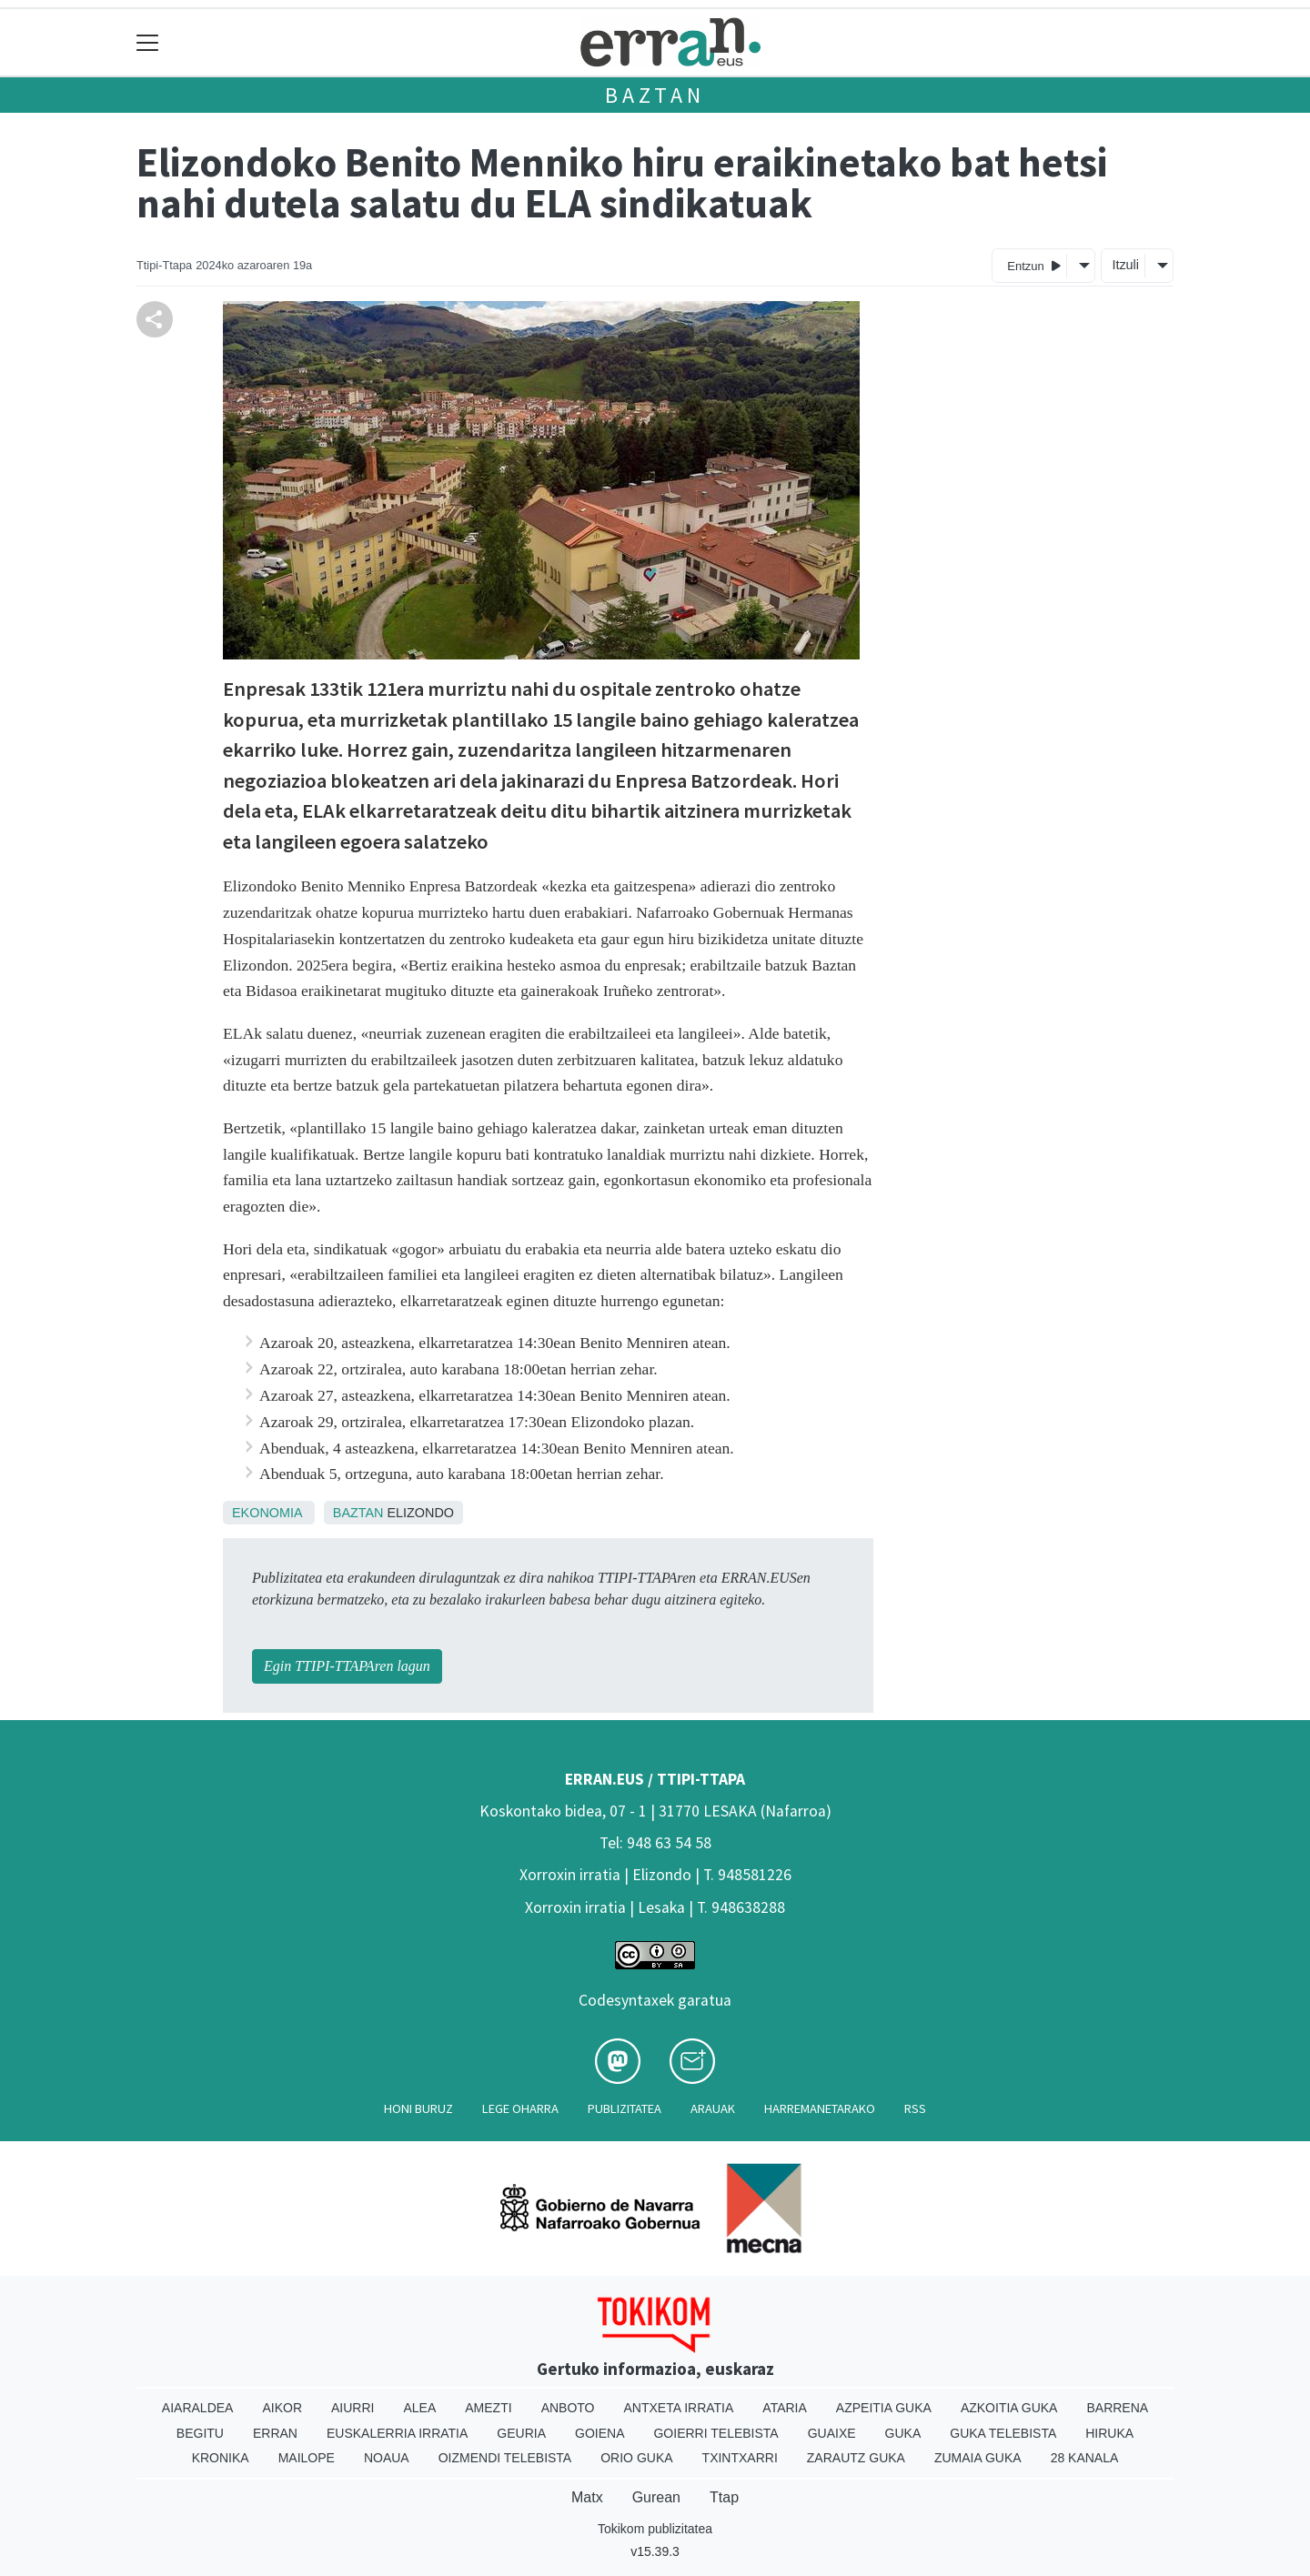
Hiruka (1109, 2433)
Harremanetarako (819, 2108)
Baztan (655, 95)
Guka (903, 2433)
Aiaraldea (198, 2407)
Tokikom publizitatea (655, 2528)
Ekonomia (267, 1512)
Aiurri (352, 2407)
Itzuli (1125, 264)
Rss (915, 2108)
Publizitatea (624, 2108)
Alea (419, 2407)
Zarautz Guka (856, 2457)
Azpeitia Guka (884, 2407)
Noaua (386, 2457)
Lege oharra (520, 2108)
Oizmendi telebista (505, 2457)
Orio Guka (636, 2457)
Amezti (488, 2407)
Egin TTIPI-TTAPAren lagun (347, 1666)
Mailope (306, 2457)
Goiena (599, 2433)
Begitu (200, 2433)
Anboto (568, 2407)
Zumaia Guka (978, 2457)
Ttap (724, 2497)
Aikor (282, 2407)
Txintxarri (740, 2457)
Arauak (712, 2108)
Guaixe (832, 2433)
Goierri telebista (715, 2433)
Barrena (1117, 2407)
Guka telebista (1003, 2433)
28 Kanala (1085, 2457)
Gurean (656, 2497)
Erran (275, 2433)
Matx (587, 2497)
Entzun (1034, 265)
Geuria (521, 2433)
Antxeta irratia (679, 2407)
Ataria (784, 2407)
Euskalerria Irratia (397, 2433)
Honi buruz (418, 2108)
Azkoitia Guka (1009, 2407)
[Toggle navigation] (147, 42)
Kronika (220, 2457)
